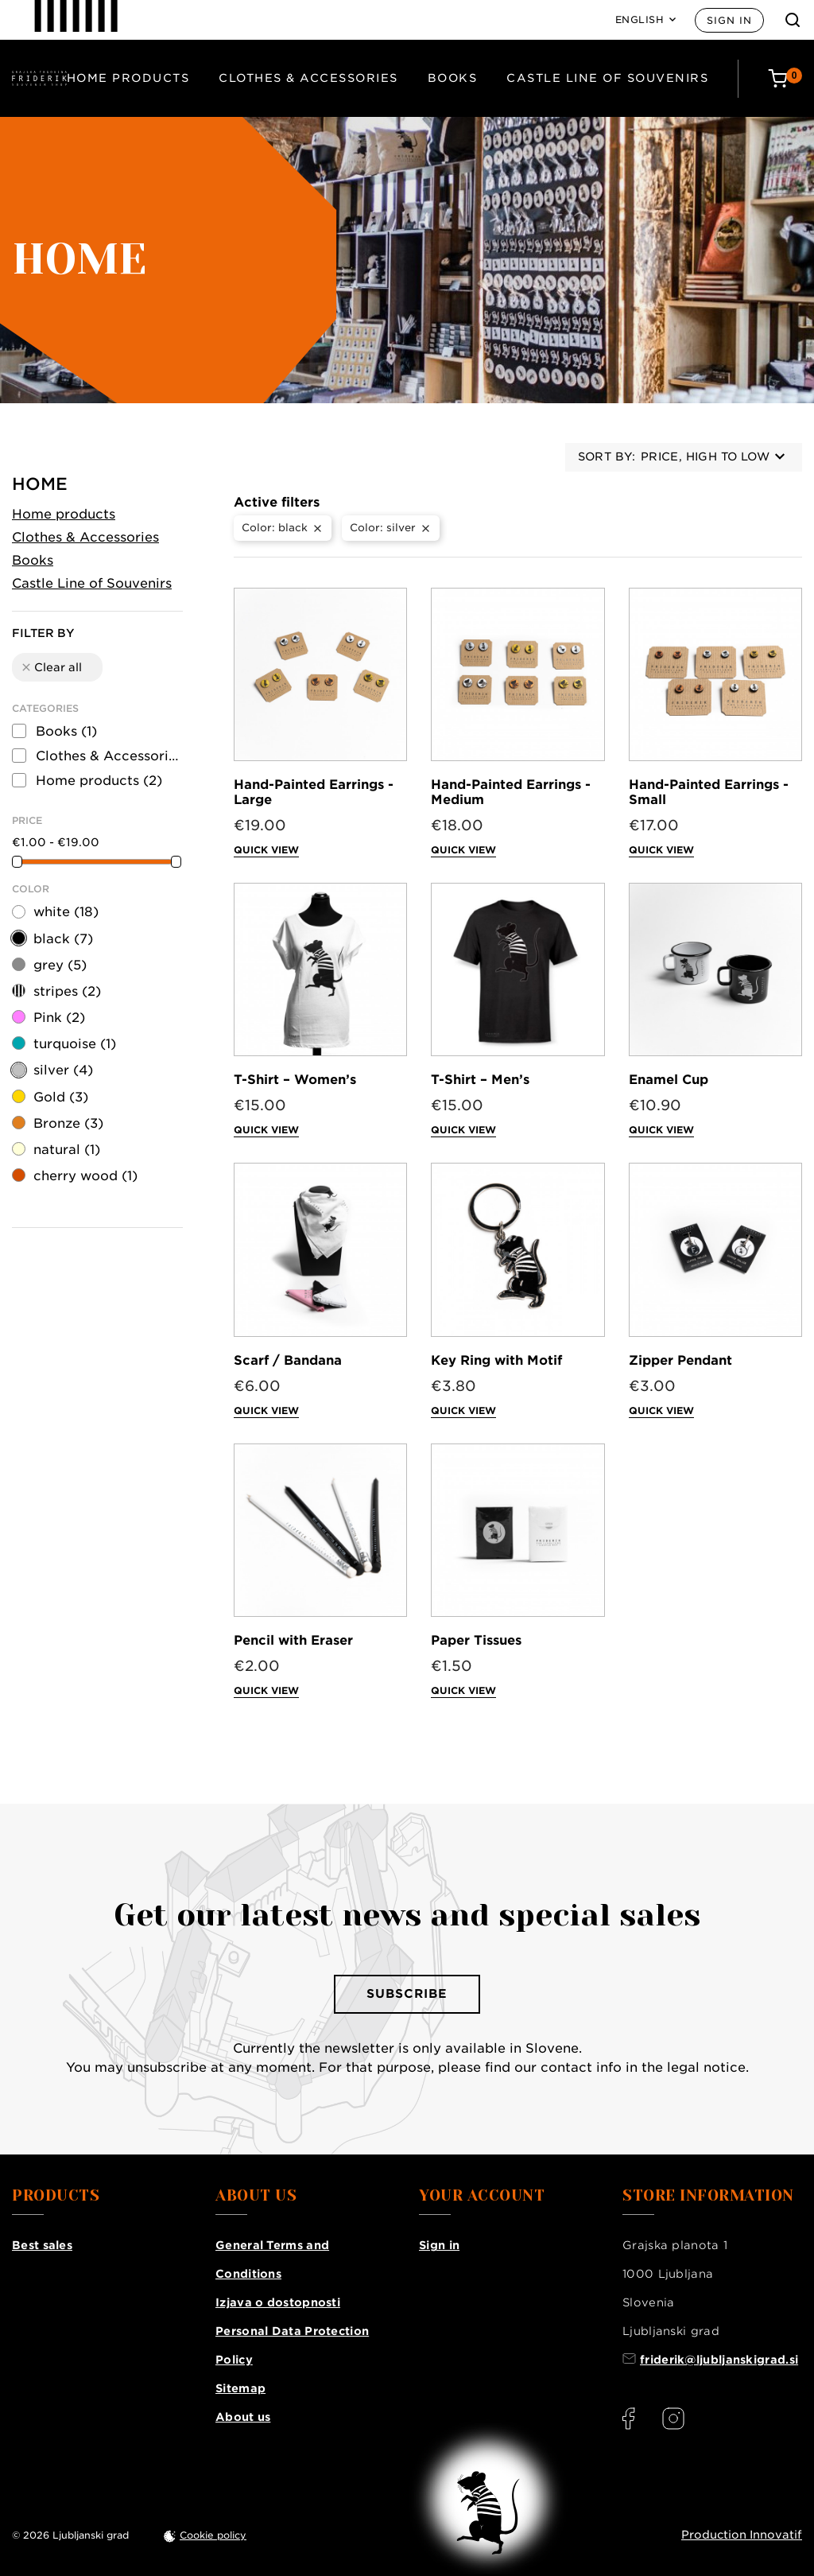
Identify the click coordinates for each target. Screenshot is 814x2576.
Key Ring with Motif (496, 1360)
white (66, 911)
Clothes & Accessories (308, 78)
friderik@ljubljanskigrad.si (719, 2359)
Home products (128, 78)
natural (66, 1149)
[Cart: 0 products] (785, 78)
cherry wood (85, 1175)
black (63, 938)
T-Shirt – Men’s (480, 1079)
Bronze (68, 1123)
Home (40, 484)
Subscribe (407, 1994)
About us (242, 2417)
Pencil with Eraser (293, 1640)
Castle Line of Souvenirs (607, 78)
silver (63, 1070)
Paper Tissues (476, 1640)
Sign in (729, 20)
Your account (482, 2196)
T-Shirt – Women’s (295, 1079)
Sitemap (240, 2388)
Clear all (51, 667)
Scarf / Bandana (288, 1360)
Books (453, 78)
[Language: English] (645, 20)
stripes (67, 991)
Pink (59, 1017)
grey (60, 965)
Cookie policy (213, 2535)
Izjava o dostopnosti (277, 2302)
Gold (60, 1097)
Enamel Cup (668, 1079)
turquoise (74, 1043)
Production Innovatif (741, 2534)
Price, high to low (713, 456)
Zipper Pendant (680, 1360)
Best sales (42, 2245)
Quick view (266, 850)
